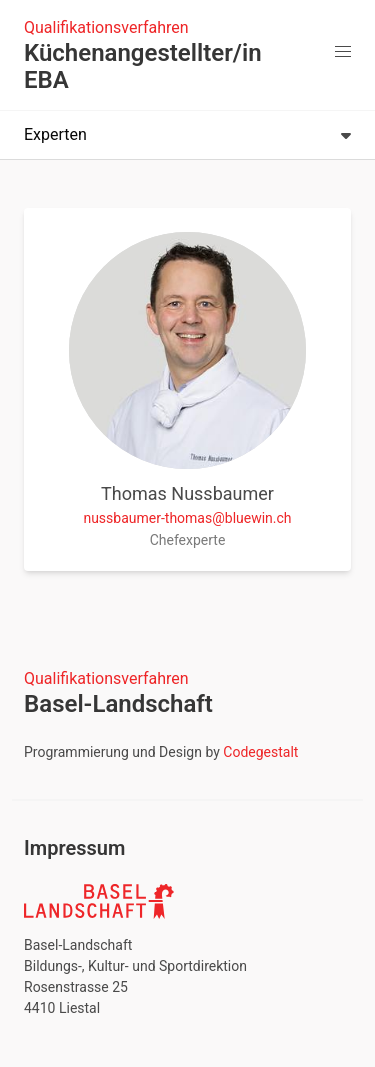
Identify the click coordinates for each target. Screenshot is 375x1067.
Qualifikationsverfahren (106, 27)
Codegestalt (260, 752)
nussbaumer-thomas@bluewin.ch (187, 518)
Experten (187, 134)
